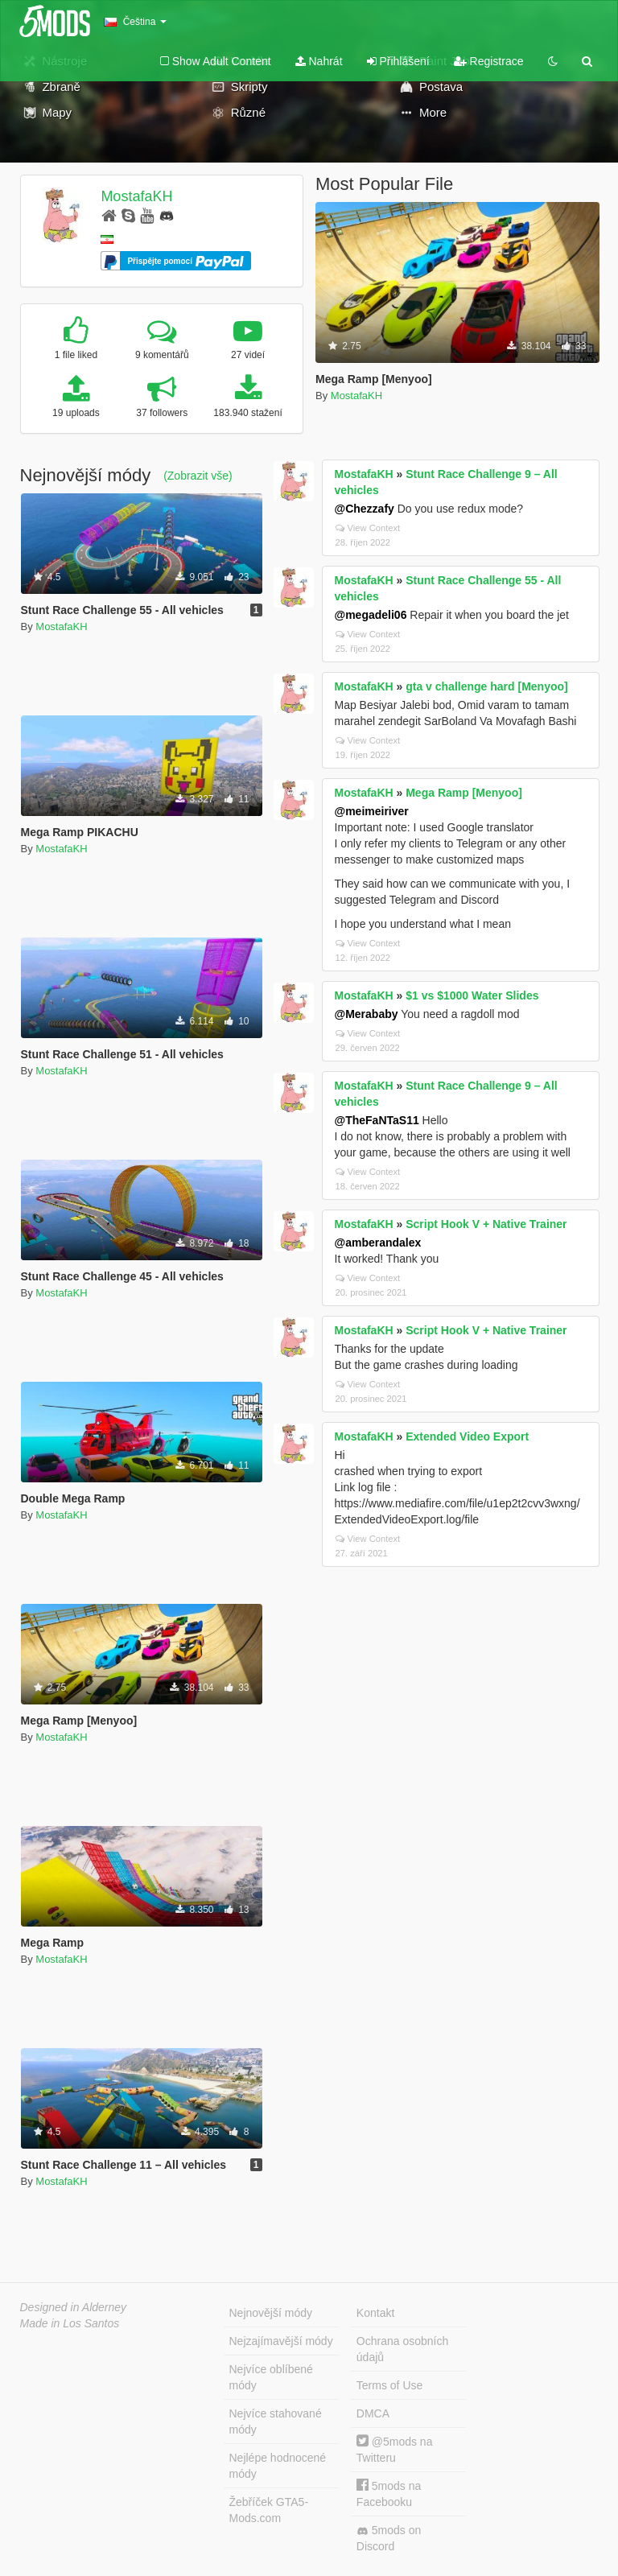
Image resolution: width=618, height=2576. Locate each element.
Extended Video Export (467, 1436)
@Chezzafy (364, 508)
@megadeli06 (371, 614)
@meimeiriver (372, 811)
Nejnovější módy (271, 2312)
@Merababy (366, 1014)
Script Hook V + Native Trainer (486, 1224)
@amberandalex (378, 1242)
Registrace (489, 61)
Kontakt (375, 2312)
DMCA (372, 2413)
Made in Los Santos (70, 2323)
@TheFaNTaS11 (377, 1120)
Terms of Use (389, 2385)
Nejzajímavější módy (281, 2341)
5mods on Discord (388, 2538)
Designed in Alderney (73, 2307)
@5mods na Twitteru (394, 2449)
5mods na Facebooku (388, 2493)
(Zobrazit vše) (198, 475)
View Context (368, 528)
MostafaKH (136, 196)
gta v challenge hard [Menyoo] (486, 686)
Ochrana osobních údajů (402, 2349)
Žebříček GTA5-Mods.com (269, 2510)
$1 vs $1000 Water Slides (472, 995)
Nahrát (319, 61)
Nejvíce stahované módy (275, 2421)
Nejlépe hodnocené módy (278, 2465)
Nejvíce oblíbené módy (271, 2377)
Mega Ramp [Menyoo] (464, 792)
